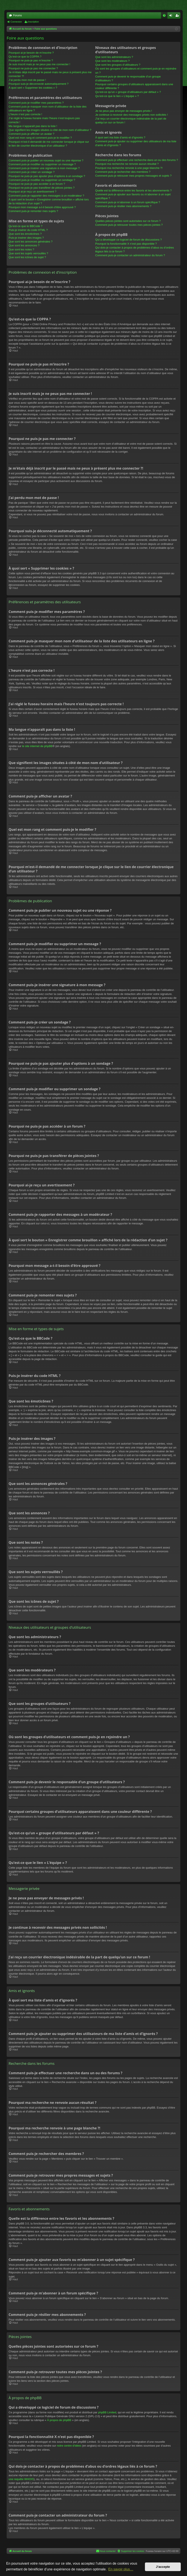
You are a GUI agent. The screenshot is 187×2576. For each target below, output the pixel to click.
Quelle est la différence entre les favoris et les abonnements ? (133, 190)
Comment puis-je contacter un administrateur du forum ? (130, 255)
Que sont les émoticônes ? (25, 233)
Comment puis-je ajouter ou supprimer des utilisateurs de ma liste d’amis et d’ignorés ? (135, 143)
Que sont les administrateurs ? (114, 57)
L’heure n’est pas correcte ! (25, 114)
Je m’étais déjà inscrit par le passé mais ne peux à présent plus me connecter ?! (50, 74)
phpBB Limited (107, 2412)
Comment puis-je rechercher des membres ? (122, 171)
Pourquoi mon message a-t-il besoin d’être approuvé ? (42, 207)
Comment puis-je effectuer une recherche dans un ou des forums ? (136, 160)
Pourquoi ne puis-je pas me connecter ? (33, 68)
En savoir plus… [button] (120, 2569)
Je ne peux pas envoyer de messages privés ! (123, 110)
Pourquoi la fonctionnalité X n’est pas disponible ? (126, 243)
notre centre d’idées (69, 2445)
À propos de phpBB (59, 2420)
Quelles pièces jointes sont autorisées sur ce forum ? (128, 221)
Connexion (16, 21)
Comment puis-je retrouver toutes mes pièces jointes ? (129, 224)
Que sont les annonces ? (24, 245)
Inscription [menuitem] (178, 16)
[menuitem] (164, 15)
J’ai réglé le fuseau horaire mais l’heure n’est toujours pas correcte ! (44, 120)
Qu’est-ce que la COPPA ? (25, 56)
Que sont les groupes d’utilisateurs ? (117, 64)
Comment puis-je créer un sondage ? (32, 172)
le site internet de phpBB (37, 746)
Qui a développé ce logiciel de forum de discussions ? (128, 239)
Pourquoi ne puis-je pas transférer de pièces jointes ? (41, 187)
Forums (17, 15)
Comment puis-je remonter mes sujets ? (33, 211)
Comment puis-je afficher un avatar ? (31, 133)
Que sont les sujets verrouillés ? (28, 253)
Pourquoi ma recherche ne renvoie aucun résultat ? (127, 163)
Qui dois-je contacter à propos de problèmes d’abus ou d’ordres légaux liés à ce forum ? (134, 249)
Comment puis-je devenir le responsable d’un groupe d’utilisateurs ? (128, 78)
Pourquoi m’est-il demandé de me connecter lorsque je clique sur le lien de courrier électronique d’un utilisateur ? (49, 143)
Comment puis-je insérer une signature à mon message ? (44, 168)
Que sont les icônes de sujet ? (27, 257)
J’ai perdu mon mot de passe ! (27, 80)
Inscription (33, 21)
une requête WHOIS (21, 2479)
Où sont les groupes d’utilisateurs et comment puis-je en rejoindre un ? (135, 70)
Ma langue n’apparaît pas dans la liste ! (33, 126)
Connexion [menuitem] (171, 16)
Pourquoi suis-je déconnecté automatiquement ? (38, 83)
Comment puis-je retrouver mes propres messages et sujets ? (133, 175)
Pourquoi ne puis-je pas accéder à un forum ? (37, 183)
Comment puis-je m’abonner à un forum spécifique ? (127, 202)
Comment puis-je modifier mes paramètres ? (36, 102)
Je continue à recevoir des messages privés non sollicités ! (131, 114)
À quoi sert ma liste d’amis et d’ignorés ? (120, 137)
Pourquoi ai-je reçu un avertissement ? (32, 191)
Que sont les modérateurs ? (112, 60)
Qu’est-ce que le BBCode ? (26, 226)
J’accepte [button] (163, 2566)
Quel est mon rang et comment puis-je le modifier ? (40, 137)
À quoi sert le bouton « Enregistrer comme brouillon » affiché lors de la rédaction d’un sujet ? (49, 201)
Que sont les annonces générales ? (31, 241)
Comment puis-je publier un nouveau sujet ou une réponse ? (46, 160)
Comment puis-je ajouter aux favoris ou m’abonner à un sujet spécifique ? (132, 196)
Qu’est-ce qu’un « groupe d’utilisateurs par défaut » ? (128, 92)
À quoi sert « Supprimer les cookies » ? (33, 87)
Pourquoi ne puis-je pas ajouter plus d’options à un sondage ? (47, 176)
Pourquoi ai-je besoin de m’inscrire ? (31, 52)
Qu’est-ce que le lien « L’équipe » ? (117, 96)
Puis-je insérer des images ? (26, 237)
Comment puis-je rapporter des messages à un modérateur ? (46, 195)
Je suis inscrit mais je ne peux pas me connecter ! (39, 64)
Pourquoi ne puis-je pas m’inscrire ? (31, 60)
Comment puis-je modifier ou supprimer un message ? (42, 164)
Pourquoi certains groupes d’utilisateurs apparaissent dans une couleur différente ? (134, 86)
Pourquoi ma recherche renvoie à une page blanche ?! (129, 168)
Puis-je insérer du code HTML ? (28, 230)
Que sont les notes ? (21, 249)
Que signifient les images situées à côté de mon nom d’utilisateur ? (50, 130)
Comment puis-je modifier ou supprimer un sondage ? (42, 180)
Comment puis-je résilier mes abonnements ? (123, 206)
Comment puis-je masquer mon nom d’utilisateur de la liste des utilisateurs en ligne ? (48, 108)
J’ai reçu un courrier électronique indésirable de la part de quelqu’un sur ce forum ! (130, 120)
